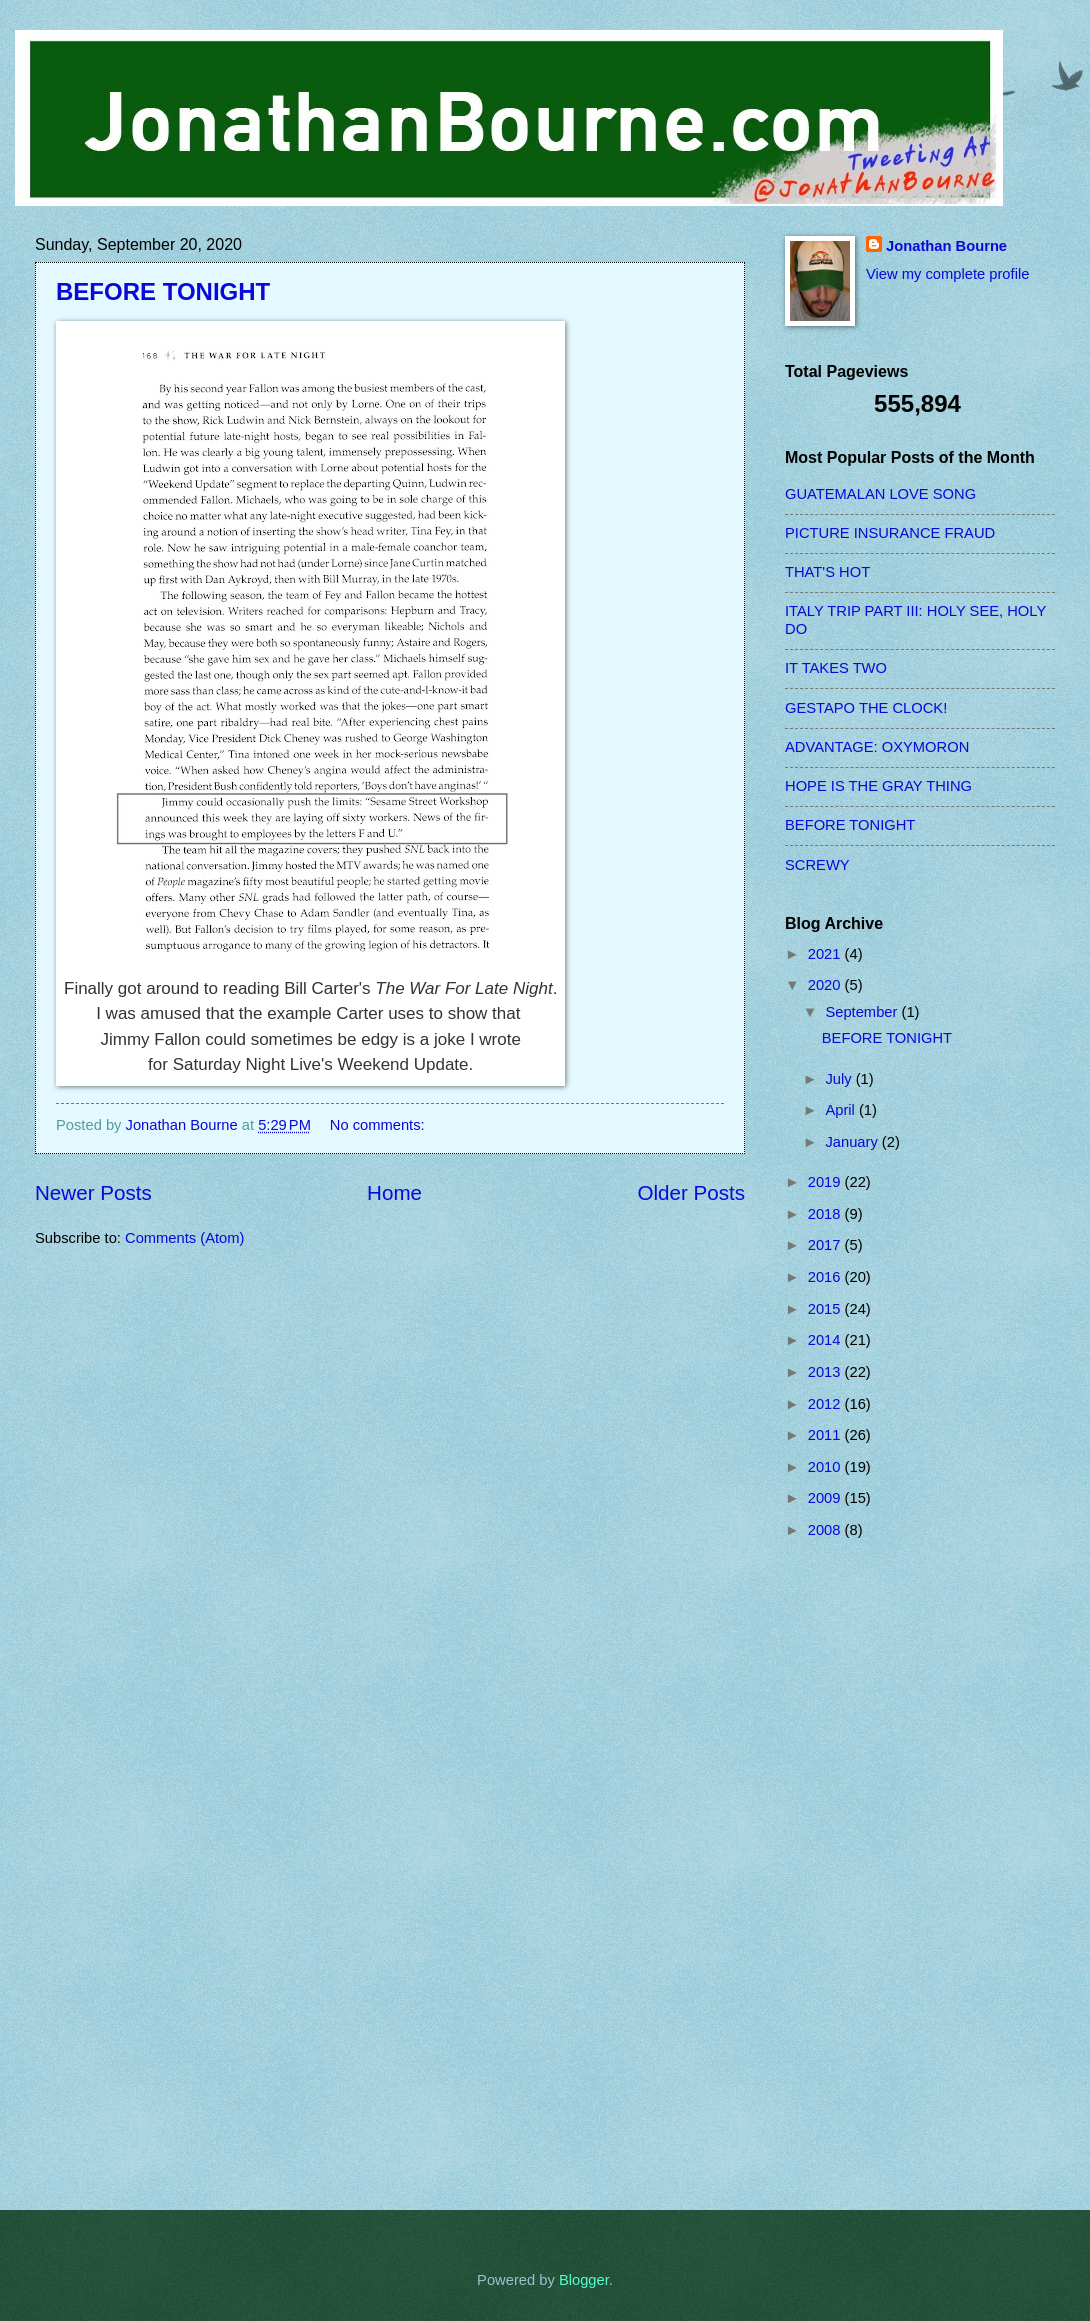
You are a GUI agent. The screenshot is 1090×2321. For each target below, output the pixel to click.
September (863, 1012)
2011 (826, 1435)
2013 (826, 1372)
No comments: (379, 1125)
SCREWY (817, 865)
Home (394, 1192)
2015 (826, 1309)
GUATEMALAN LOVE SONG (880, 494)
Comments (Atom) (184, 1238)
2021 (826, 954)
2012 (826, 1404)
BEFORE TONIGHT (163, 291)
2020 (826, 985)
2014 (826, 1340)
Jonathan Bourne (946, 246)
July (840, 1079)
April (842, 1110)
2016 (826, 1277)
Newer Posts (93, 1192)
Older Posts (691, 1192)
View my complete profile (947, 274)
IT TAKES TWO (836, 668)
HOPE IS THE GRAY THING (878, 786)
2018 (826, 1214)
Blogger (584, 2280)
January (853, 1142)
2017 (826, 1245)
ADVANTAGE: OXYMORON (877, 747)
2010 (826, 1467)
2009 (826, 1498)
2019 (826, 1182)
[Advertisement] (865, 1875)
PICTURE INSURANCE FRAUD (890, 533)
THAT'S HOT (827, 572)
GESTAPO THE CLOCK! (866, 708)
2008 (826, 1530)
